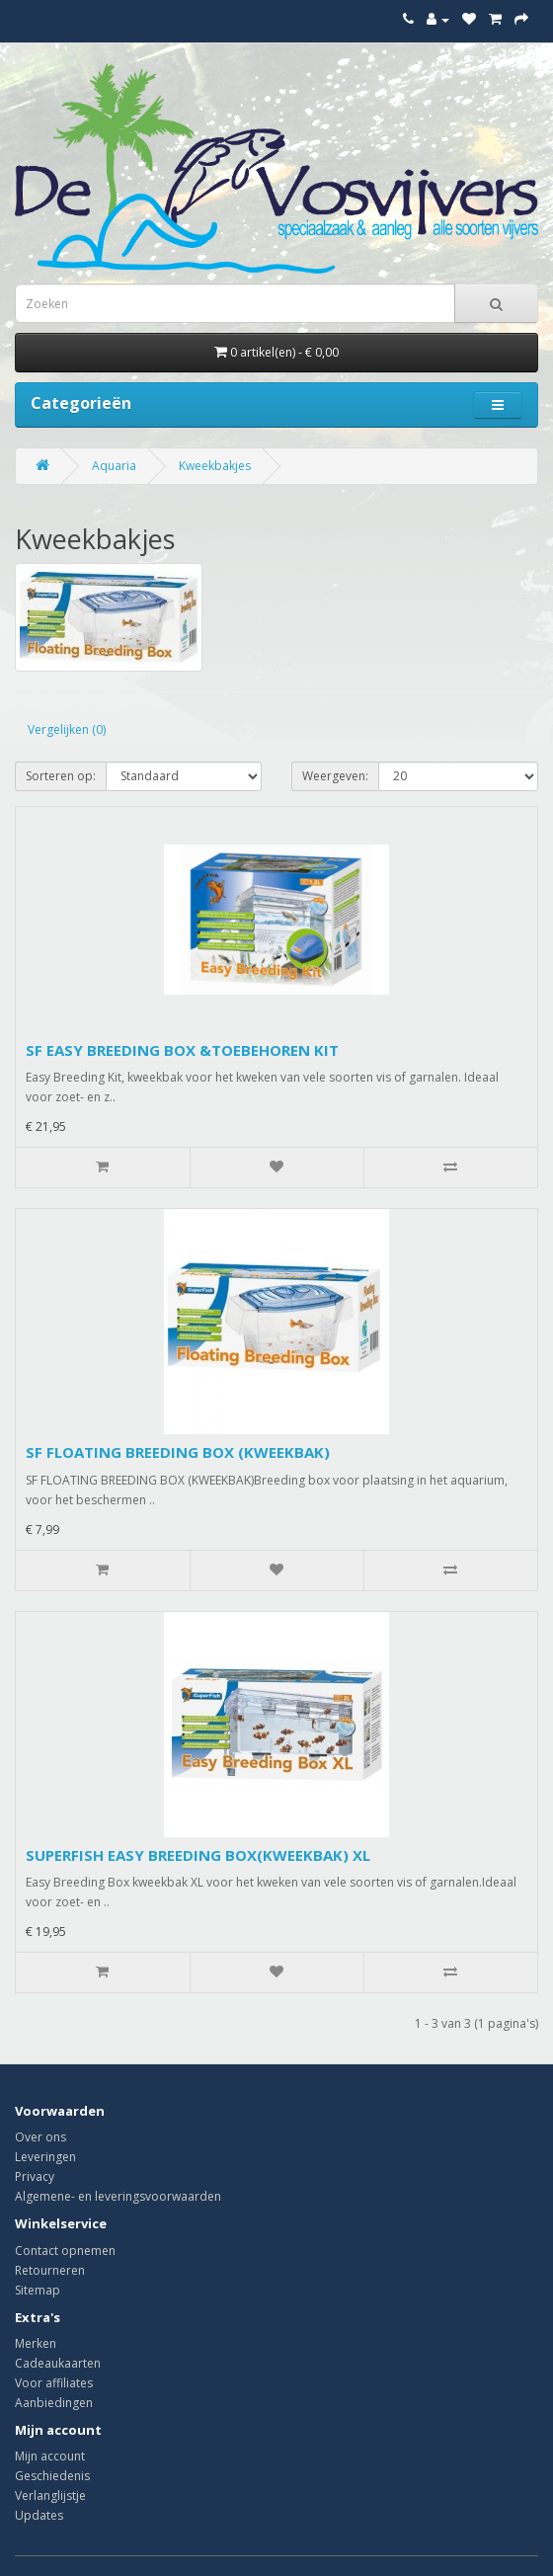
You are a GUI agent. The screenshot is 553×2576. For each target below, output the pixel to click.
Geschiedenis (52, 2475)
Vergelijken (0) (67, 729)
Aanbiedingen (54, 2402)
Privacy (34, 2176)
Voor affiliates (54, 2383)
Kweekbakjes (215, 465)
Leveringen (45, 2156)
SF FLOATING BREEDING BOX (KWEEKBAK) (178, 1452)
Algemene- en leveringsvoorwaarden (118, 2196)
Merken (35, 2343)
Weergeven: (335, 775)
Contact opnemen (65, 2250)
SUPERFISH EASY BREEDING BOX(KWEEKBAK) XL (198, 1855)
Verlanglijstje (50, 2495)
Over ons (40, 2137)
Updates (39, 2515)
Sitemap (37, 2290)
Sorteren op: (61, 775)
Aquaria (114, 465)
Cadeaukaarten (58, 2363)
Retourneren (50, 2270)
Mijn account (50, 2456)
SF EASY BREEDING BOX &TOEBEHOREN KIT (182, 1050)
